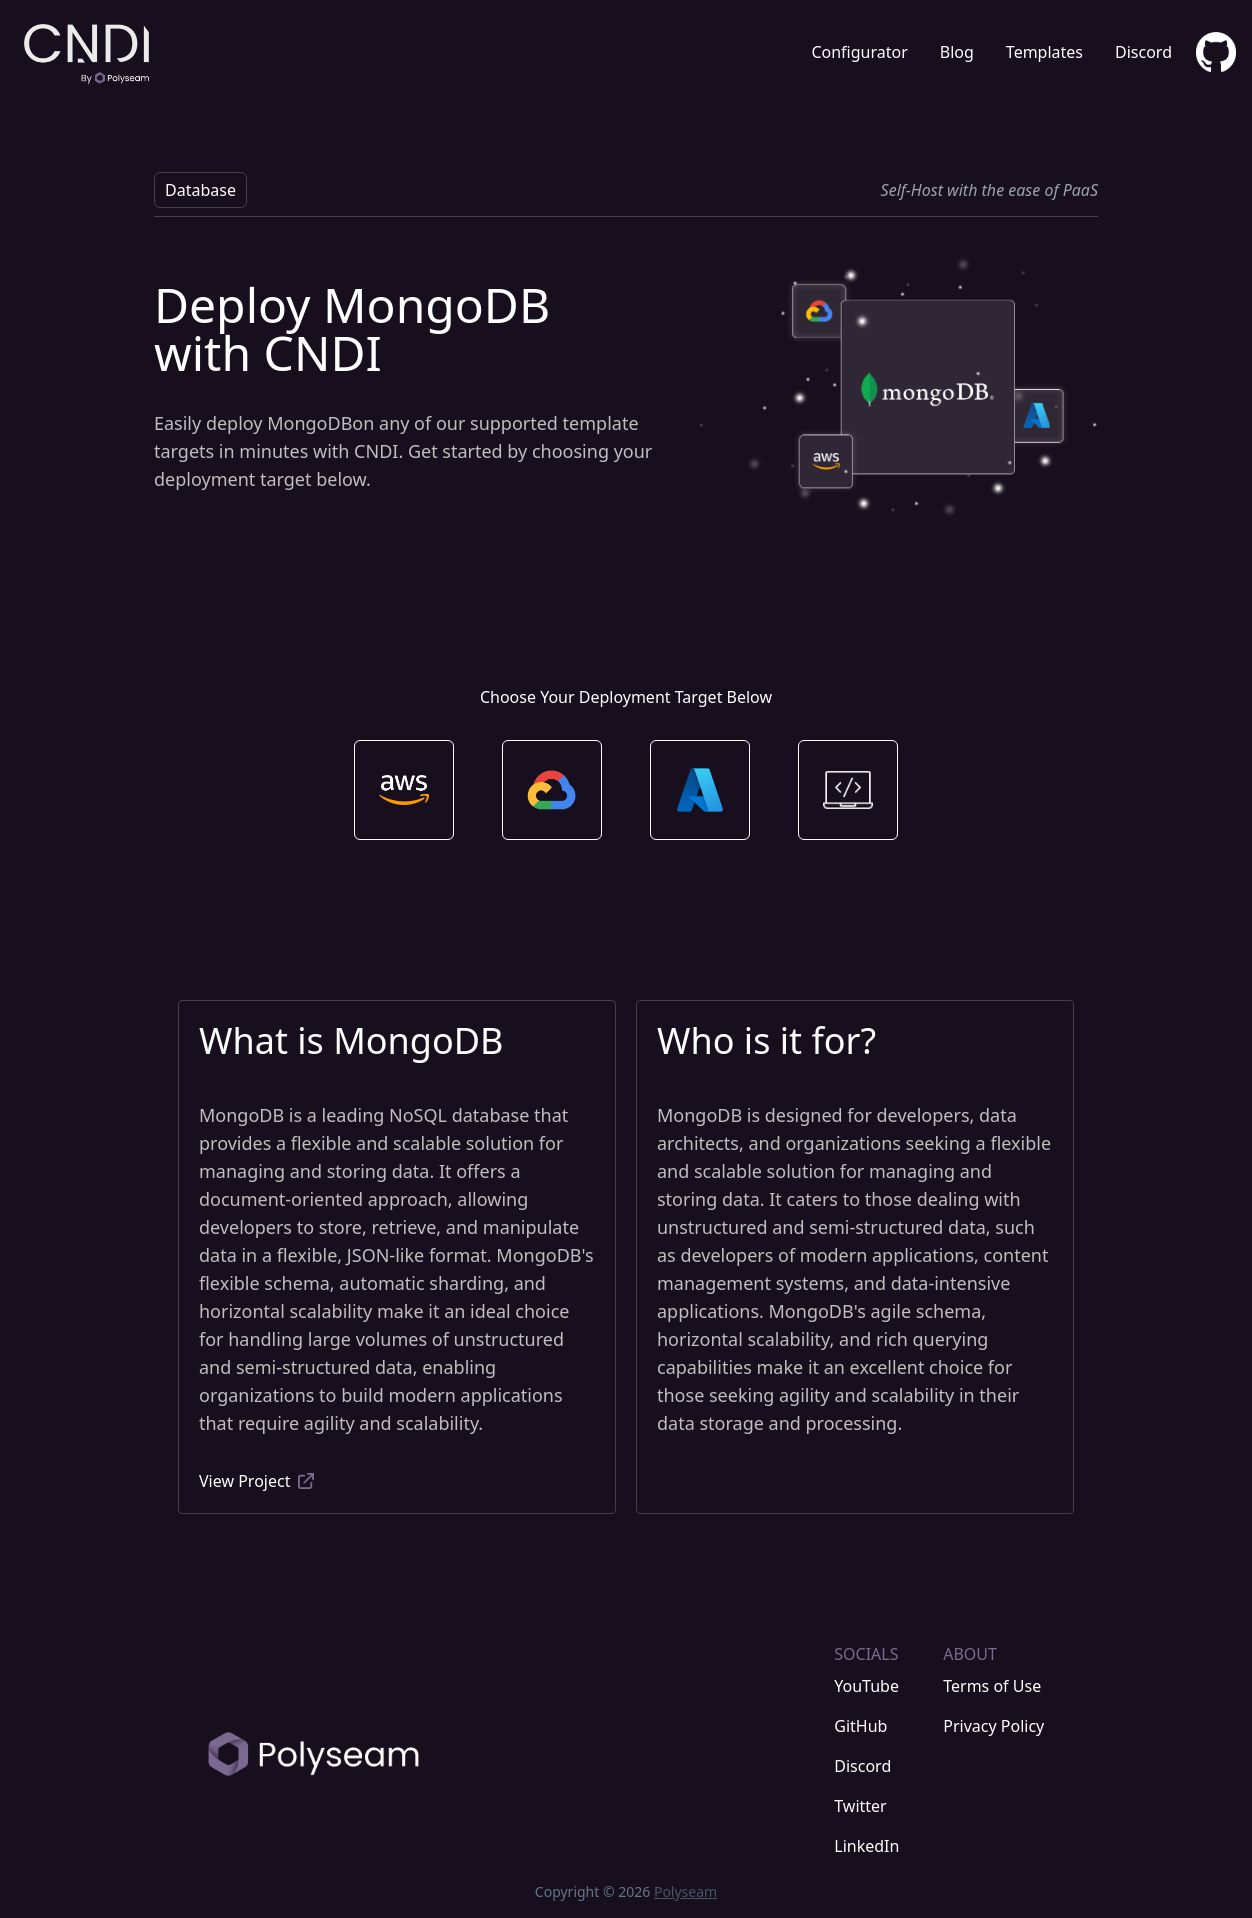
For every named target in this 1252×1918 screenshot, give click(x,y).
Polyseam (685, 1891)
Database (200, 190)
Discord (1143, 52)
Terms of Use (992, 1686)
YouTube (866, 1686)
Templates (1044, 52)
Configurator (859, 52)
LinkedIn (866, 1846)
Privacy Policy (993, 1726)
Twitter (860, 1806)
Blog (957, 52)
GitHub (860, 1726)
